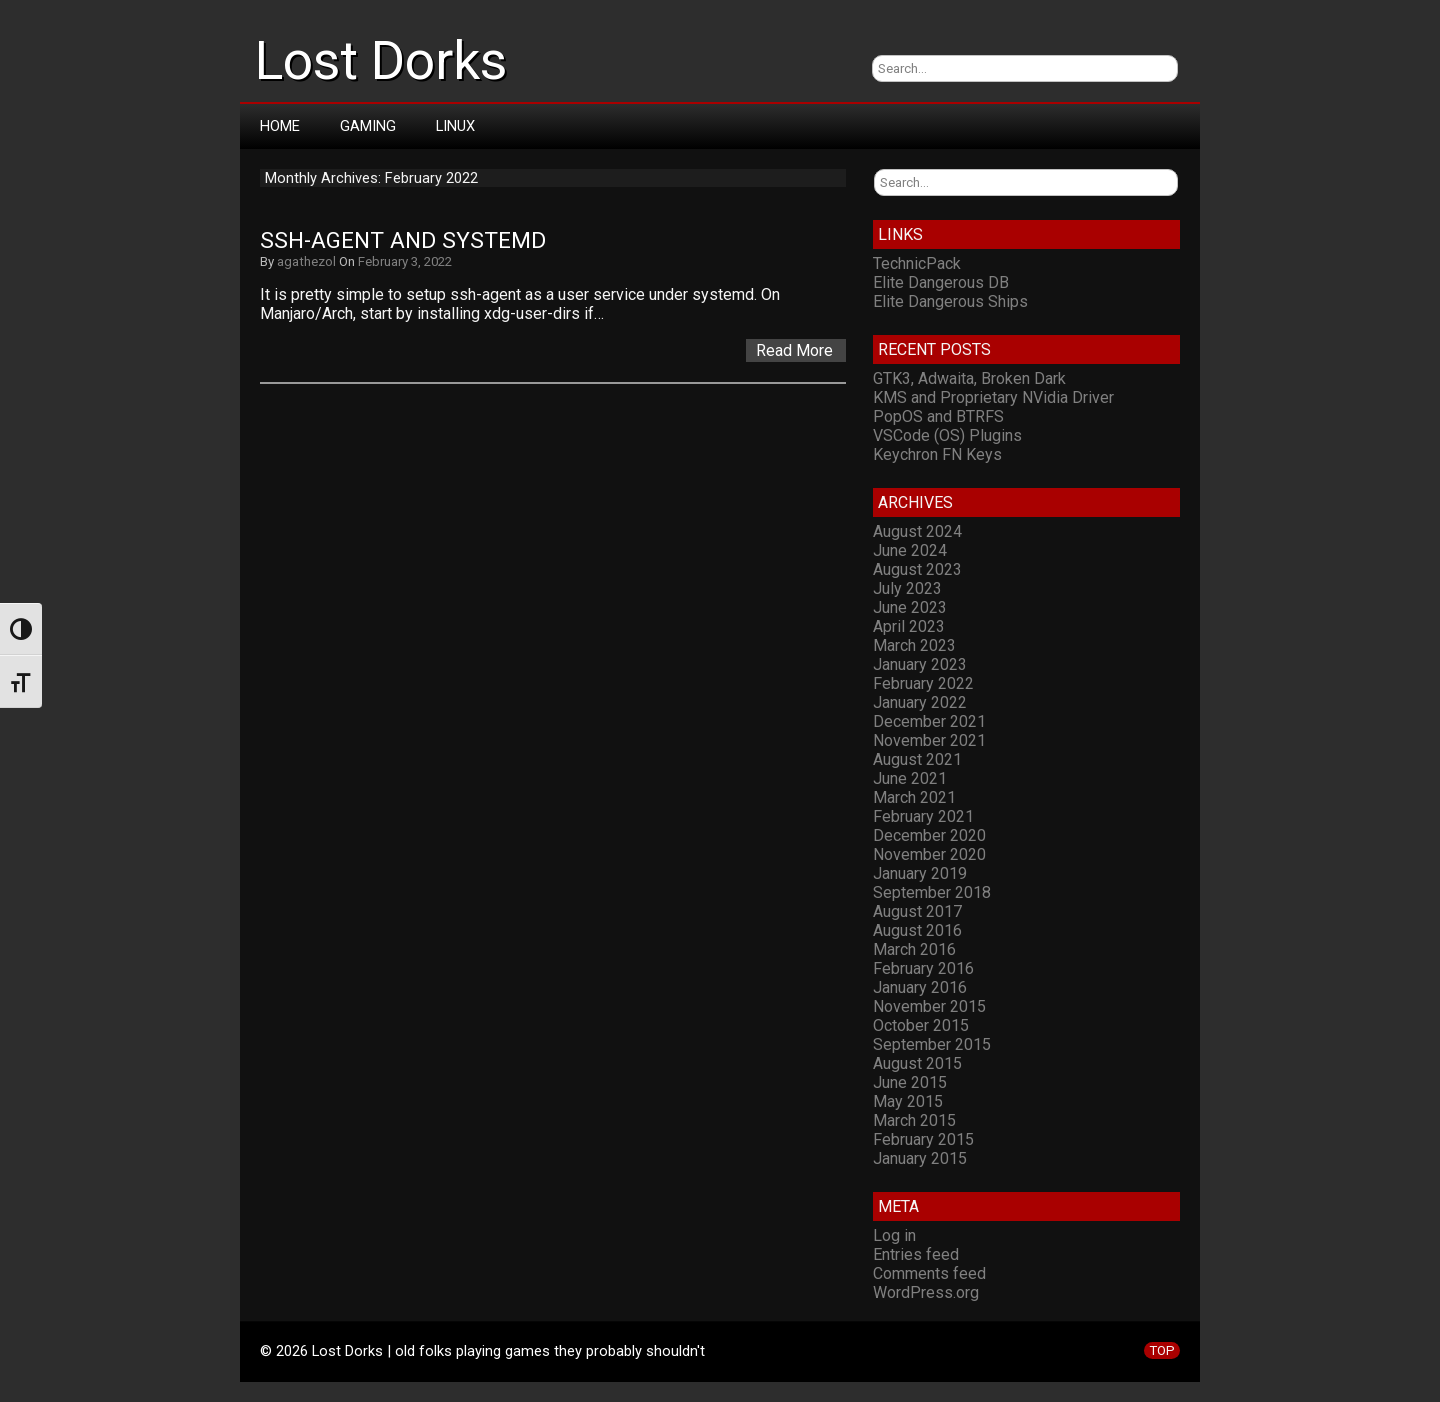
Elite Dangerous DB (941, 282)
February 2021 (923, 816)
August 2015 (917, 1063)
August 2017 (917, 911)
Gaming (368, 126)
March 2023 (914, 645)
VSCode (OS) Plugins (947, 435)
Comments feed (929, 1273)
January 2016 (920, 987)
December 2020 (929, 835)
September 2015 (932, 1044)
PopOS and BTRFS (938, 416)
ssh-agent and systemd (403, 240)
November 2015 (929, 1006)
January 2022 (920, 702)
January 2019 (920, 873)
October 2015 (921, 1025)
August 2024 (917, 531)
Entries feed (916, 1254)
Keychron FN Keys (937, 454)
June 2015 (910, 1082)
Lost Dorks (381, 61)
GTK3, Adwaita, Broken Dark (969, 378)
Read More (794, 350)
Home (280, 126)
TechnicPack (917, 263)
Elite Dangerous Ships (950, 301)
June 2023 (910, 607)
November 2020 (929, 854)
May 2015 (908, 1101)
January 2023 (920, 664)
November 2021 (929, 740)
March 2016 (914, 949)
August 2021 (917, 759)
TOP (1162, 1350)
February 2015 (923, 1139)
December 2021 (929, 721)
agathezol (306, 261)
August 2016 (917, 930)
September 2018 (932, 892)
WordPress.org (926, 1292)
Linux (455, 126)
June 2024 (910, 550)
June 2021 (910, 778)
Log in (894, 1235)
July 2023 (907, 588)
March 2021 (914, 797)
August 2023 (917, 569)
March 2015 (914, 1120)
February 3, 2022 (405, 261)
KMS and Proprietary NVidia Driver (993, 397)
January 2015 (920, 1158)
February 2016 (923, 968)
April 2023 (909, 626)
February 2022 (923, 683)
